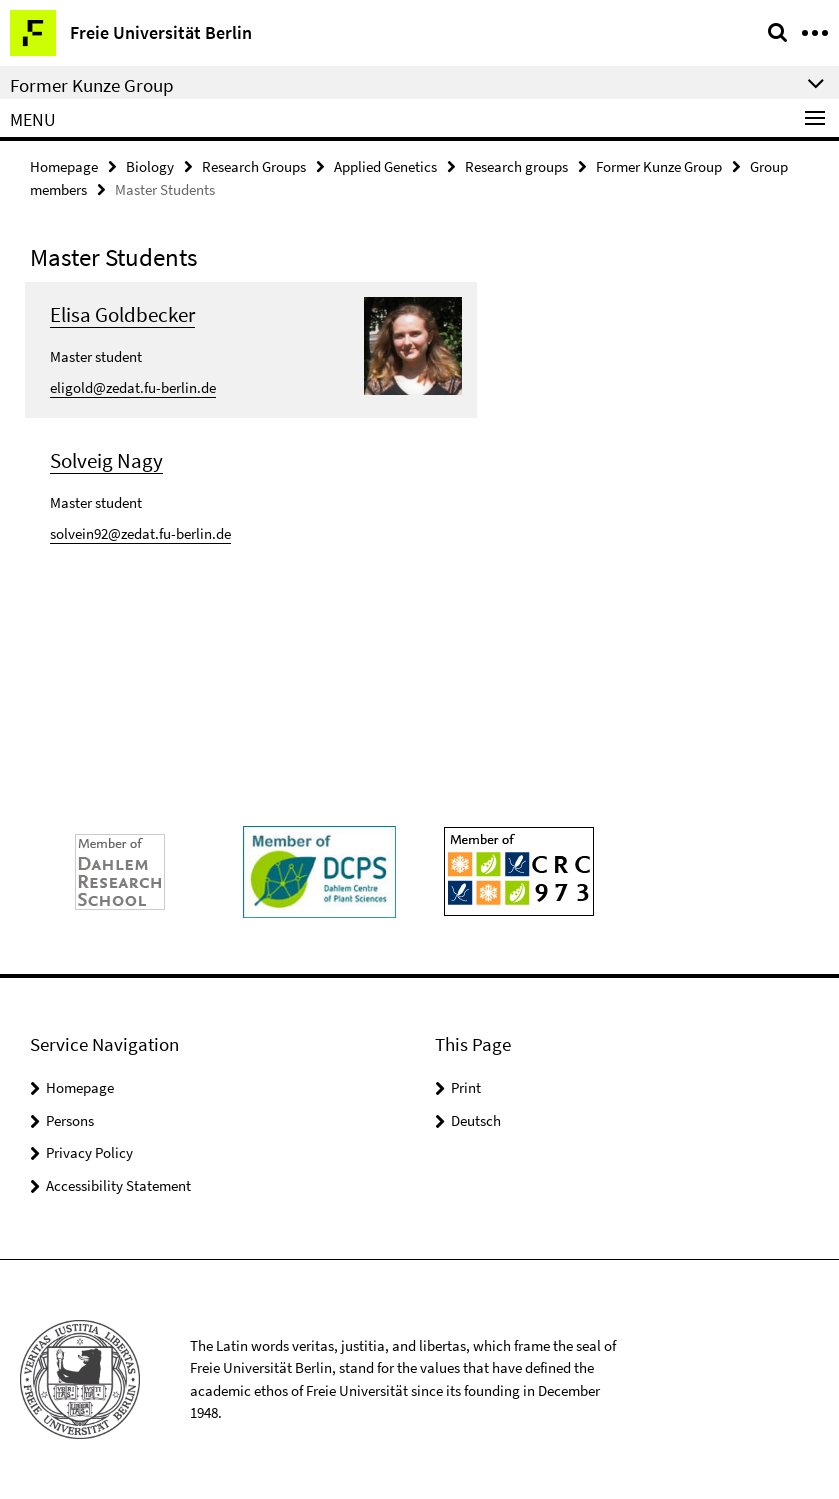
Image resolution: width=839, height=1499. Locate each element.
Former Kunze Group (659, 166)
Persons (70, 1120)
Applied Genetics (385, 166)
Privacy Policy (89, 1152)
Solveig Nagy (106, 460)
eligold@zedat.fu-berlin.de (133, 387)
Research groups (516, 166)
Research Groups (254, 166)
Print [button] (466, 1087)
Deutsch (476, 1120)
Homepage (64, 166)
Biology (150, 166)
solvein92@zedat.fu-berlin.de (140, 533)
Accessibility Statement (118, 1185)
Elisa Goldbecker (122, 314)
